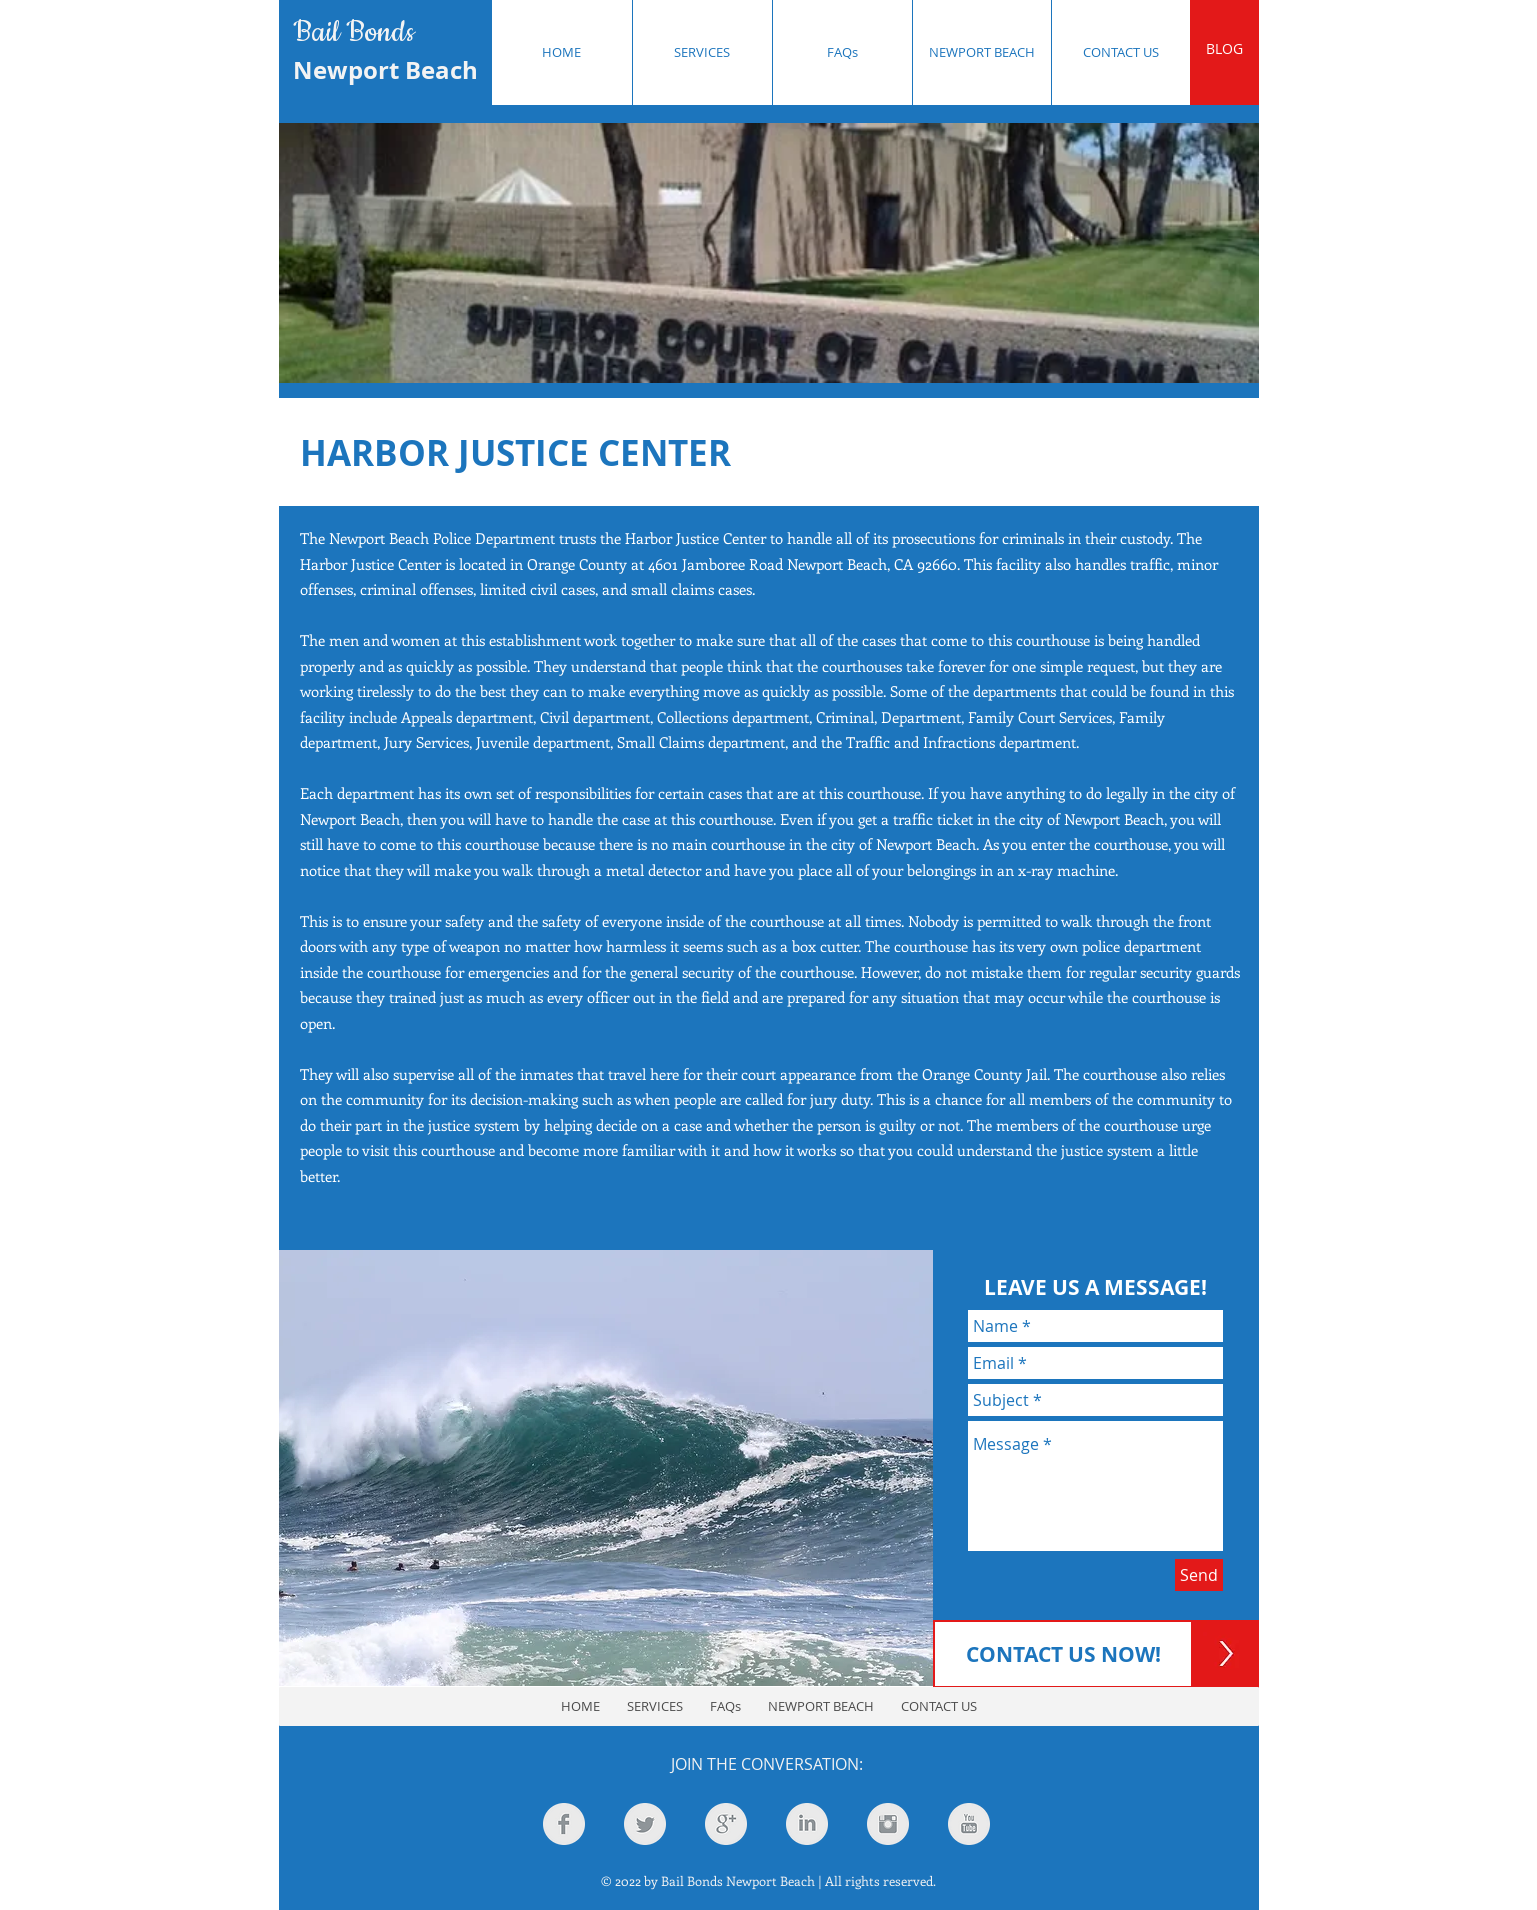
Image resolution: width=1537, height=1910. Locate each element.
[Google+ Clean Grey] (726, 1824)
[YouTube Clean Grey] (969, 1824)
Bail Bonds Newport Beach (738, 1880)
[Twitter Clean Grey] (645, 1824)
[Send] (1199, 1575)
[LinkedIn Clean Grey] (807, 1824)
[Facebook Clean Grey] (564, 1824)
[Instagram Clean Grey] (888, 1824)
